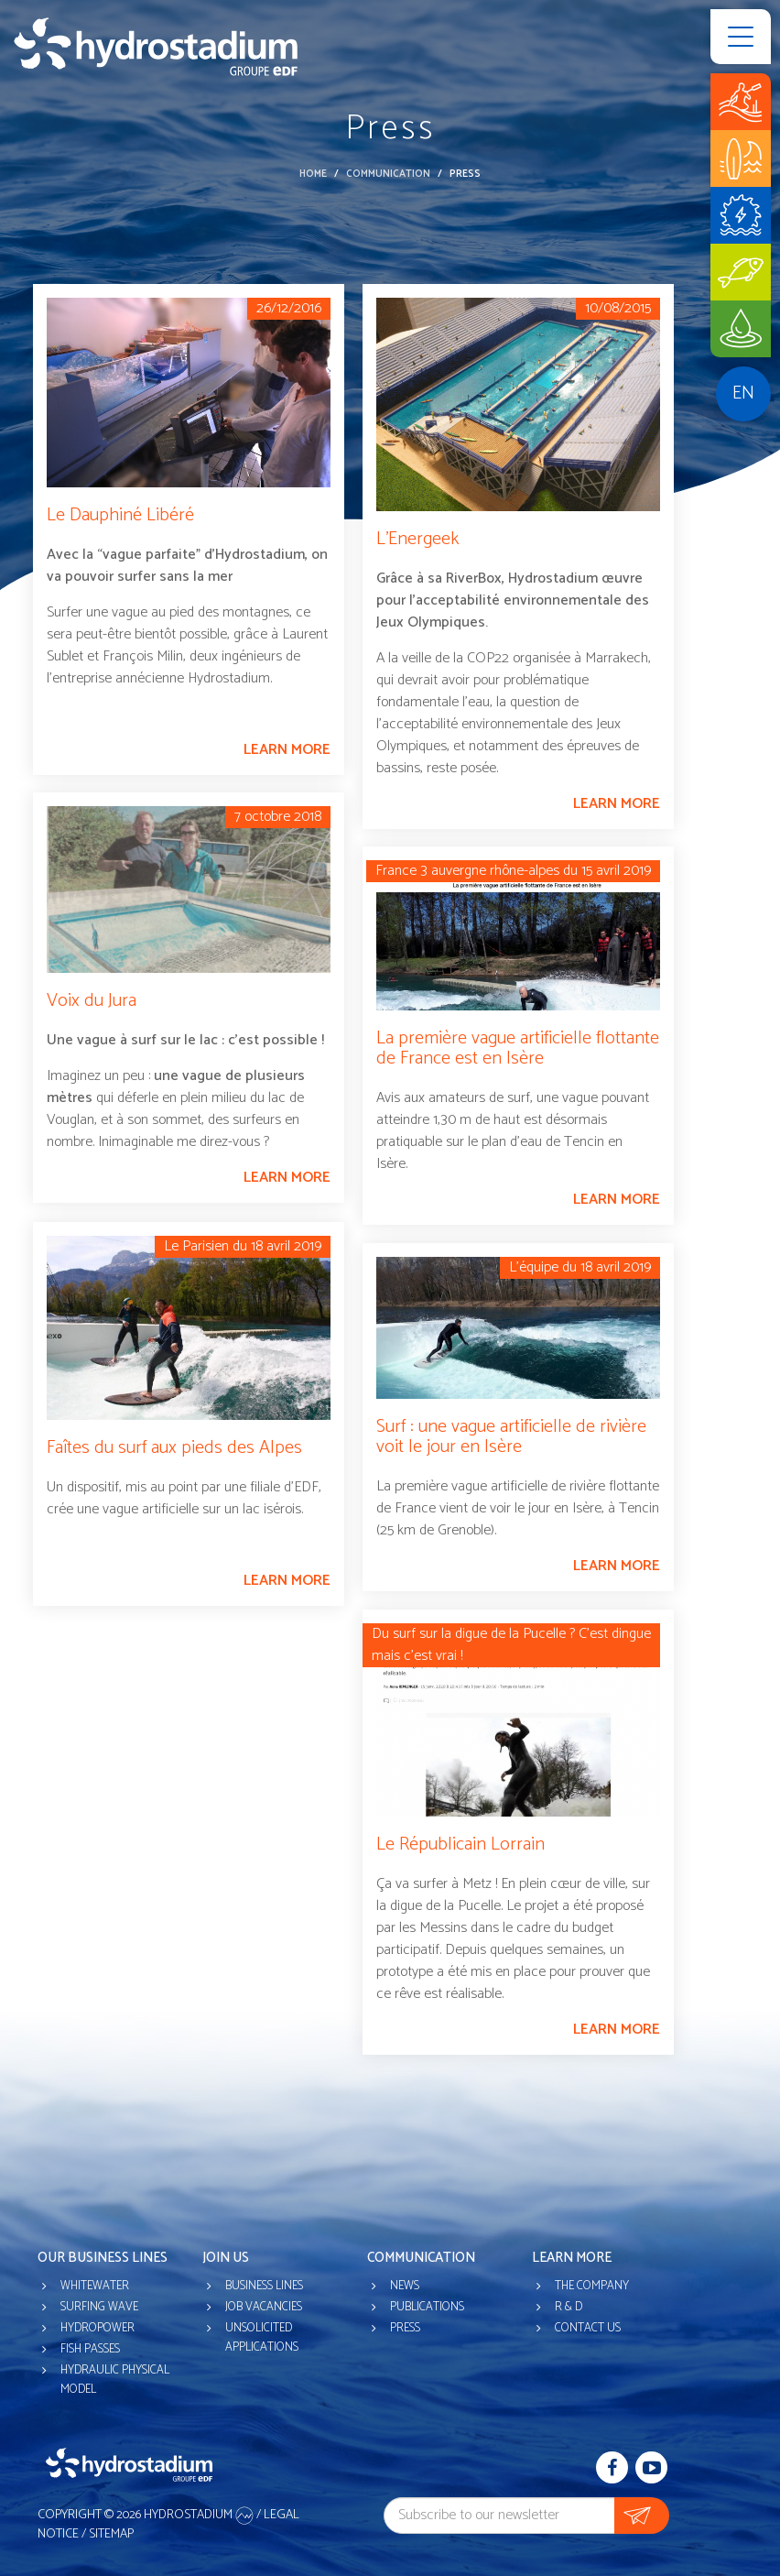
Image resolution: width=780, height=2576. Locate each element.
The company (592, 2286)
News (404, 2286)
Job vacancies (263, 2307)
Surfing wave (99, 2307)
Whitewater (94, 2286)
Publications (427, 2307)
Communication (388, 174)
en (743, 393)
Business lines (264, 2286)
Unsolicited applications (261, 2338)
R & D (568, 2307)
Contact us (588, 2328)
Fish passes (90, 2349)
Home (313, 174)
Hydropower (97, 2328)
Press (405, 2328)
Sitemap (111, 2534)
